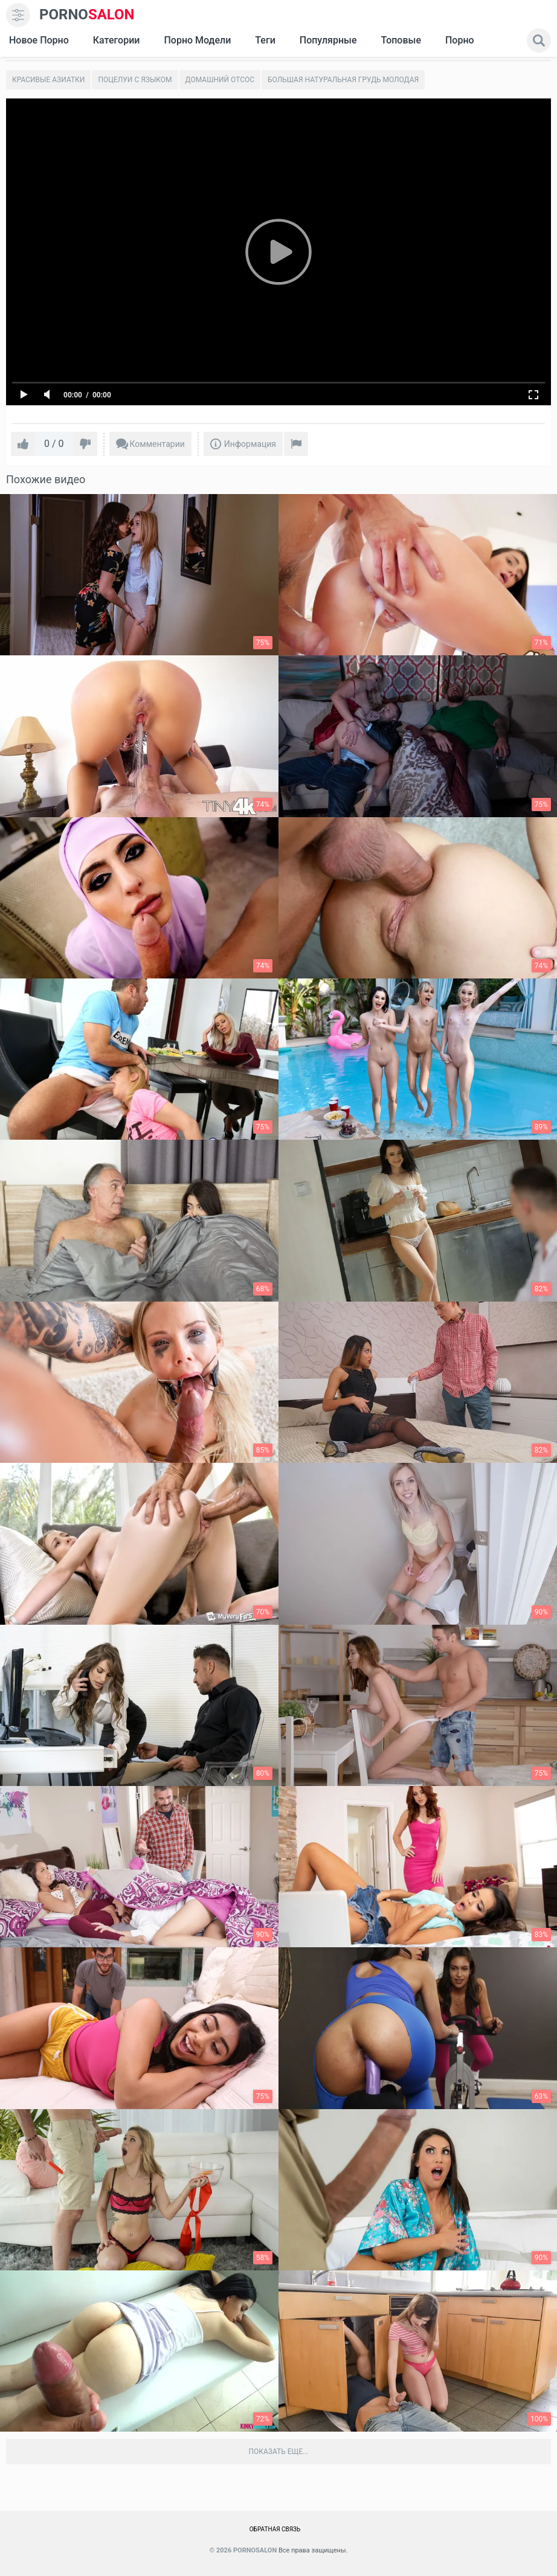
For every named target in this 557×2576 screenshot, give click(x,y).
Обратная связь (275, 2529)
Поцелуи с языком (135, 79)
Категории (116, 40)
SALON (87, 15)
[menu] (18, 15)
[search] (539, 40)
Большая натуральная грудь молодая (343, 79)
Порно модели (197, 40)
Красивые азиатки (48, 79)
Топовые (400, 40)
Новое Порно (39, 40)
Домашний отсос (219, 79)
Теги (265, 40)
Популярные (328, 40)
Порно (459, 40)
